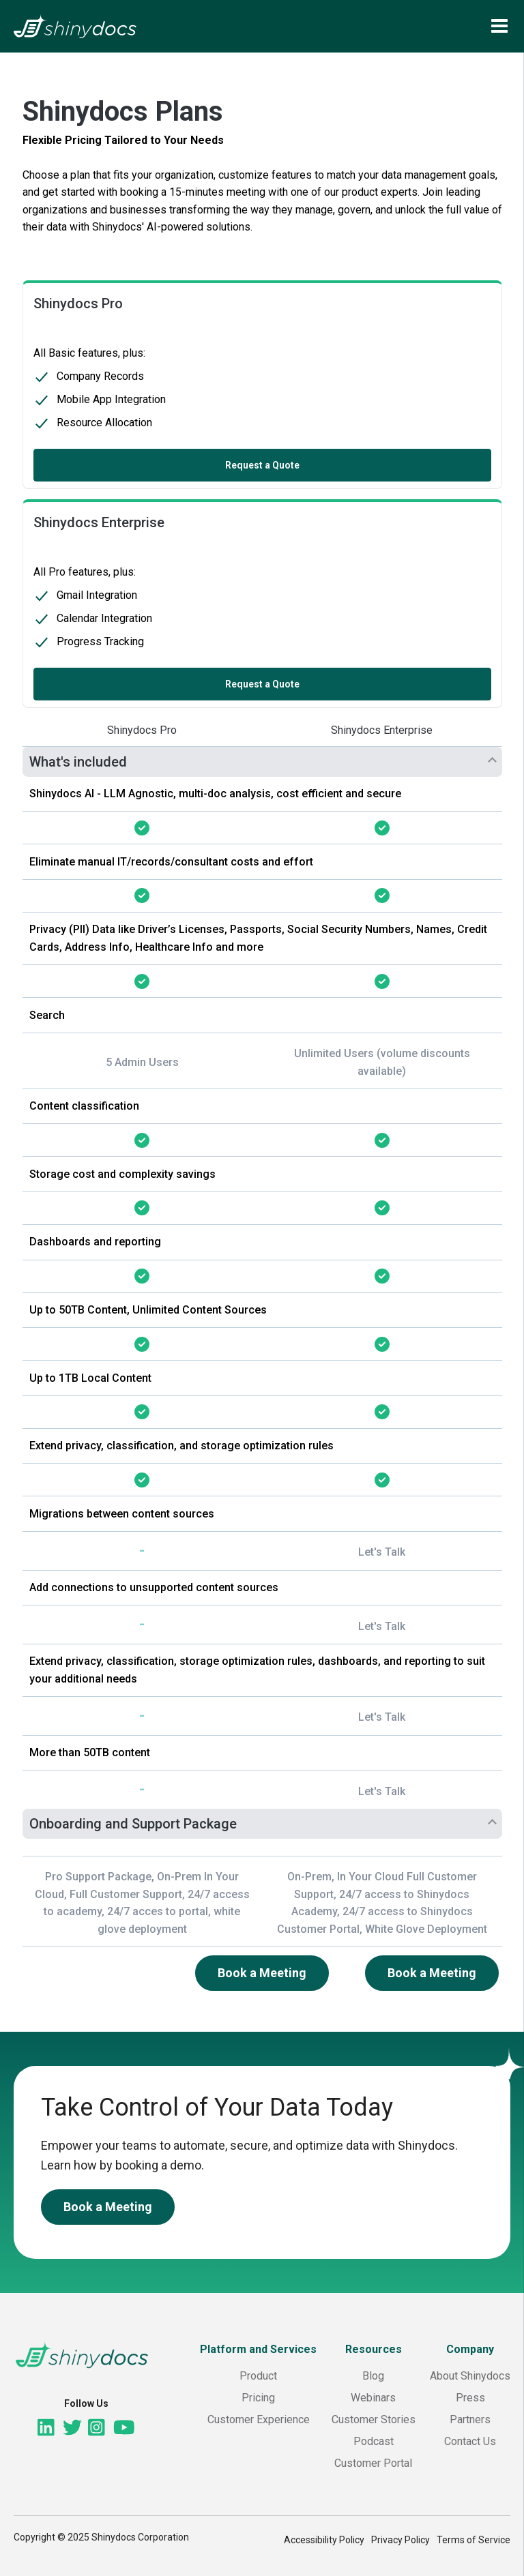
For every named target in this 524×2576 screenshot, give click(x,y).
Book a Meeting (262, 1973)
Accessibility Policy (324, 2539)
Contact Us (470, 2441)
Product (258, 2375)
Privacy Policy (400, 2539)
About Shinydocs (470, 2375)
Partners (470, 2419)
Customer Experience (258, 2419)
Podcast (373, 2441)
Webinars (373, 2397)
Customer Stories (374, 2419)
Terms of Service (473, 2539)
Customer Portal (373, 2463)
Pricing (258, 2397)
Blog (373, 2375)
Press (470, 2397)
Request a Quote (262, 464)
